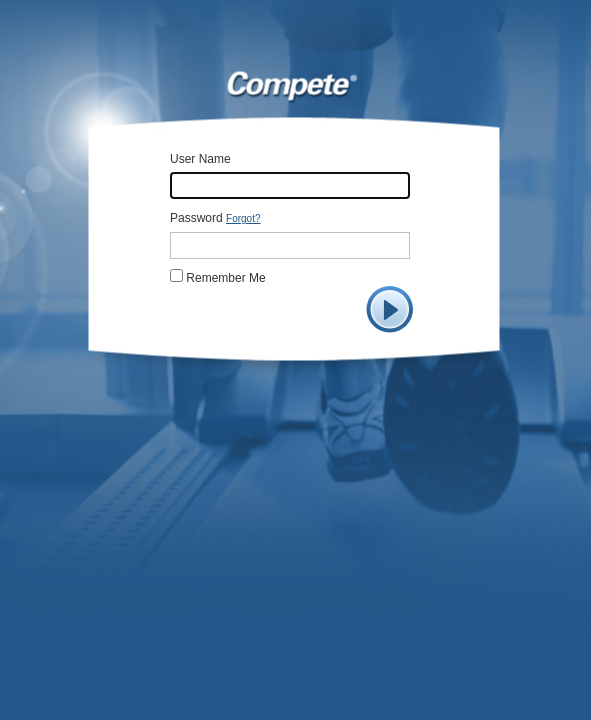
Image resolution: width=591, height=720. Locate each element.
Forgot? (243, 218)
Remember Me (224, 278)
